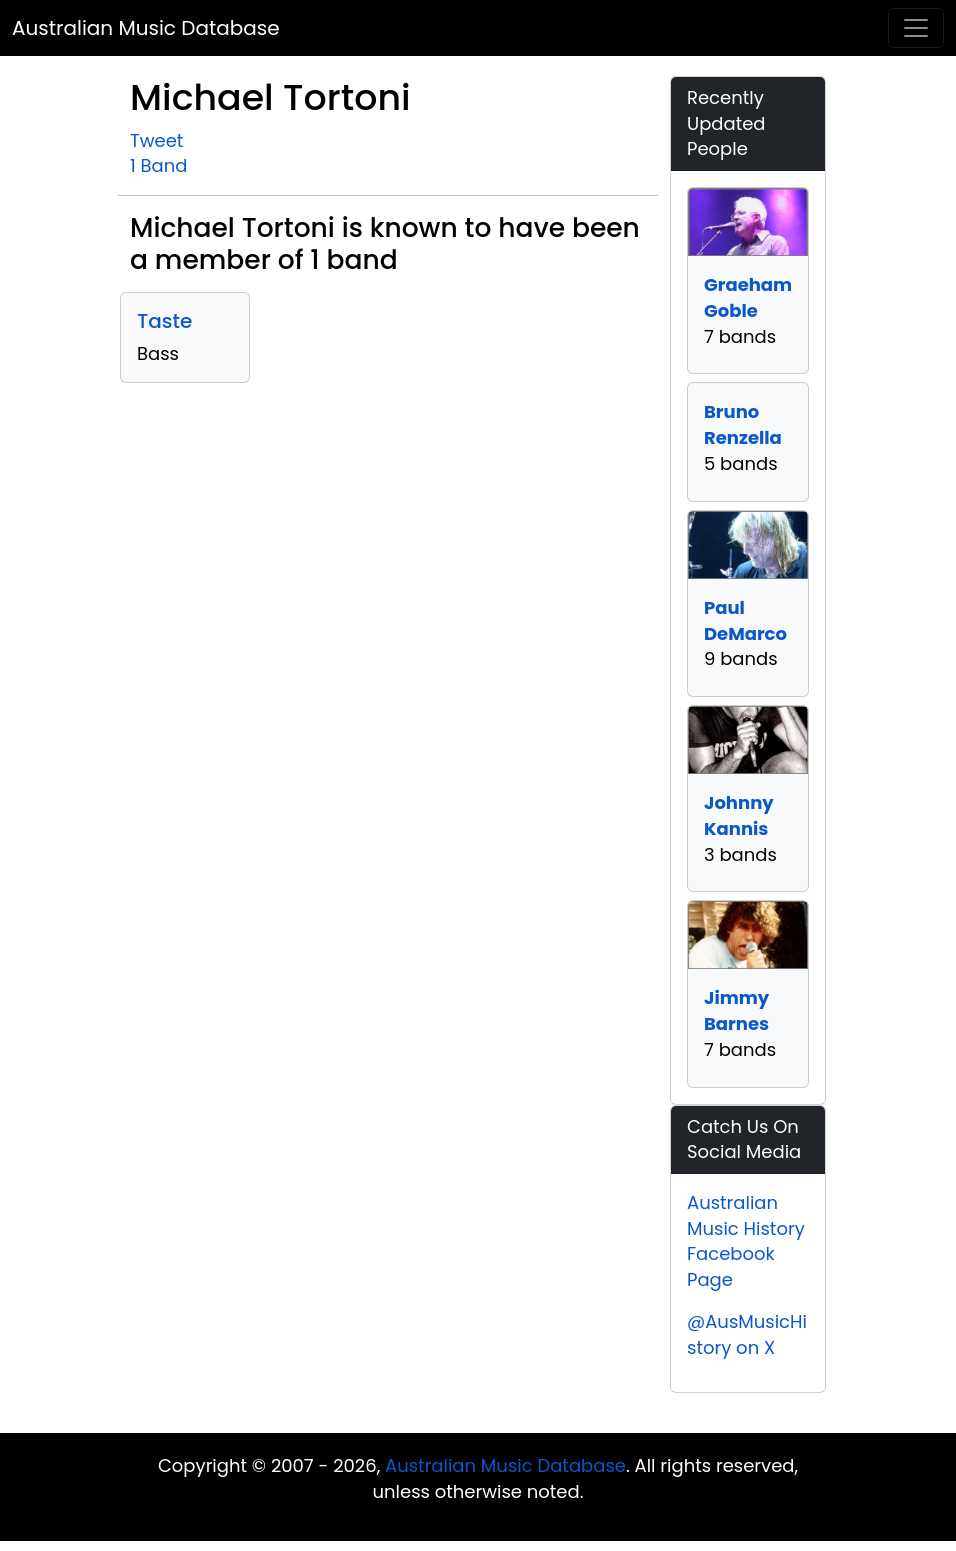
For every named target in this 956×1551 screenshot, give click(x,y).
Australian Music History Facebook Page (746, 1241)
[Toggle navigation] (916, 28)
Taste (164, 321)
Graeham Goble (748, 297)
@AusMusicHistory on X (747, 1334)
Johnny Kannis (739, 815)
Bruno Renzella (743, 424)
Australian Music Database (146, 28)
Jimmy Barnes (736, 1010)
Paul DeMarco (745, 620)
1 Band (158, 165)
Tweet (156, 140)
